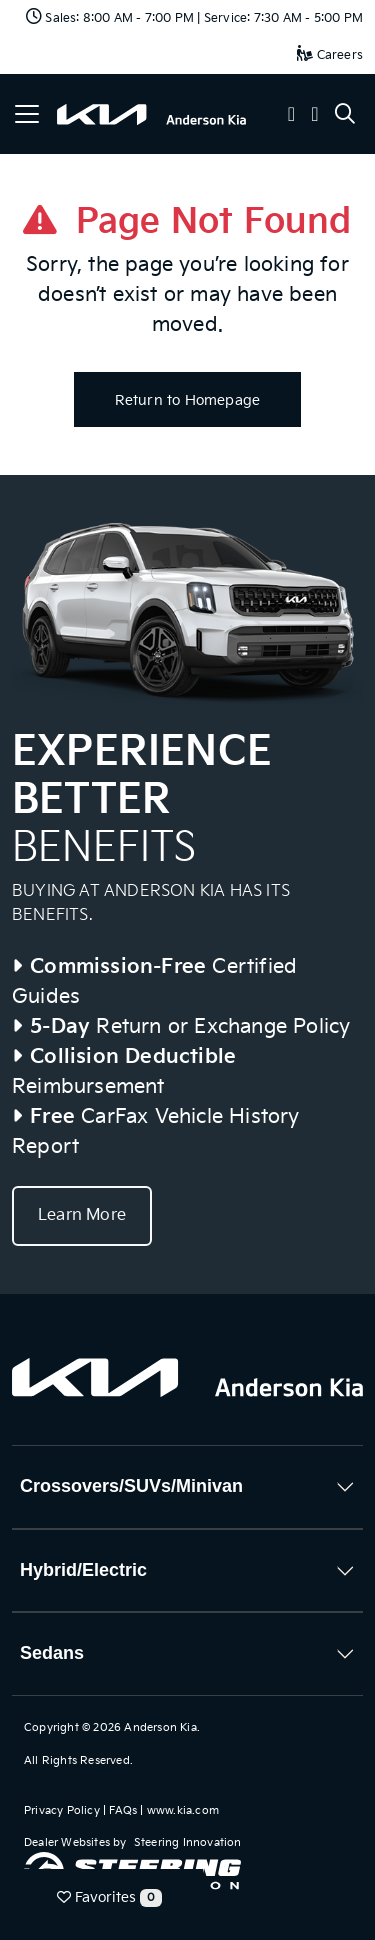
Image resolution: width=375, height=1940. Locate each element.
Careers (330, 55)
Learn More (82, 1215)
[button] (292, 116)
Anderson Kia (160, 1727)
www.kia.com (183, 1810)
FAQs (123, 1810)
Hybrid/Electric (83, 1570)
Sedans (52, 1653)
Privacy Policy (62, 1810)
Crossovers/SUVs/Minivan (131, 1486)
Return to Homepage (188, 400)
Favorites (109, 1898)
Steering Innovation (188, 1842)
